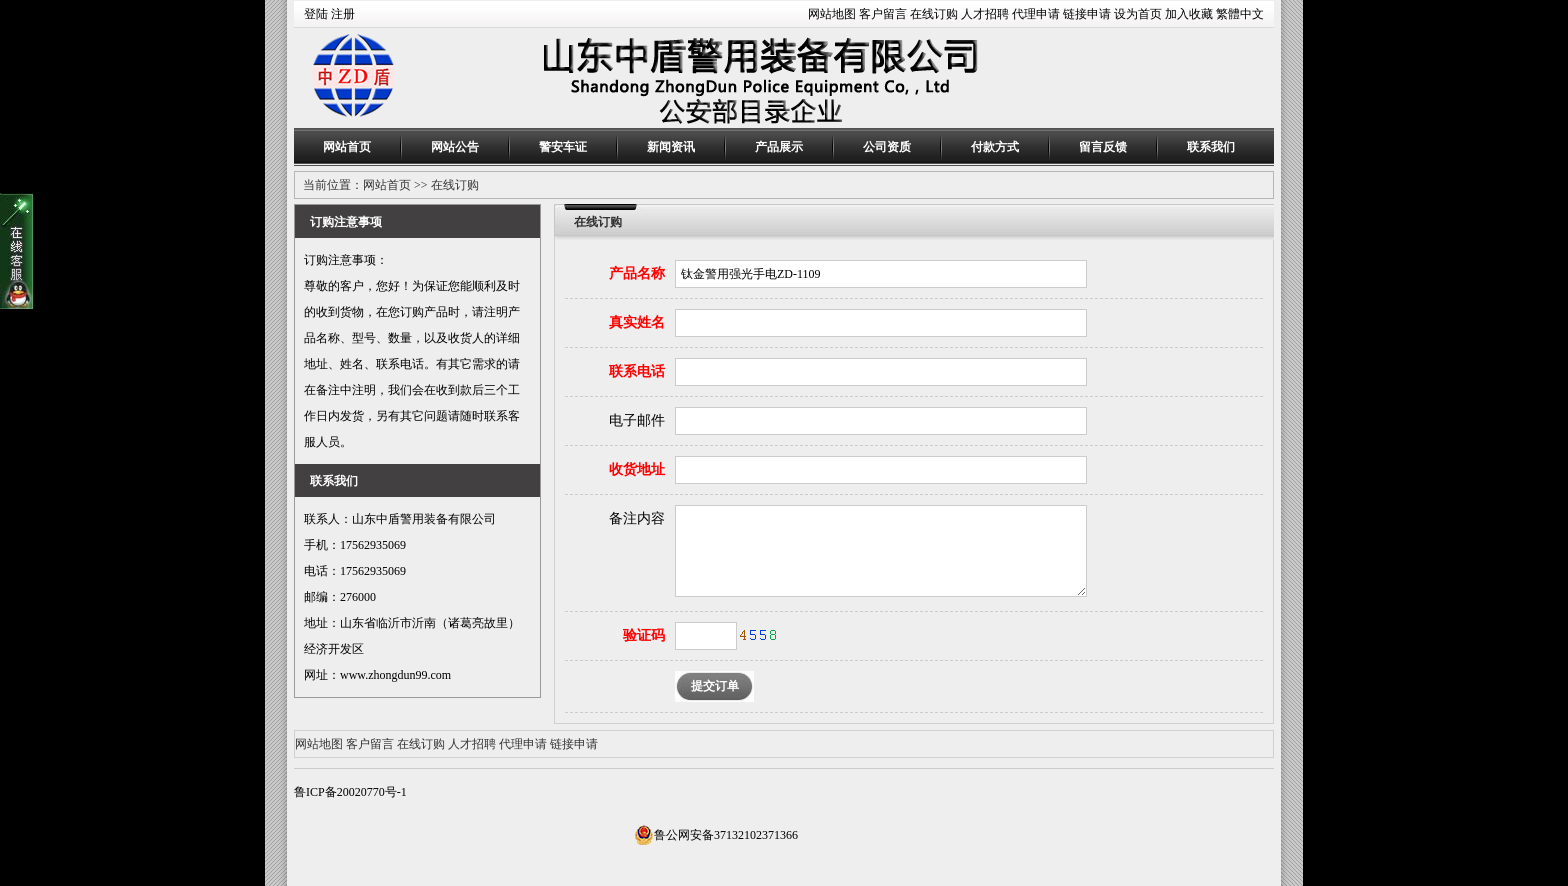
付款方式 (995, 147)
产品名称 (637, 273)
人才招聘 (985, 14)
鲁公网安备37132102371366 (716, 835)
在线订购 (934, 14)
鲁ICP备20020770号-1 (350, 792)
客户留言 (883, 14)
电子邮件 (637, 420)
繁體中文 (1240, 14)
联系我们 (1211, 147)
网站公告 (455, 147)
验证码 (644, 635)
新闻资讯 (671, 147)
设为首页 (1138, 14)
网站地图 (832, 14)
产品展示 (779, 147)
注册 (343, 14)
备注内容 (637, 518)
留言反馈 (1103, 147)
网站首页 (347, 147)
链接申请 (1087, 14)
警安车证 (563, 147)
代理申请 (1036, 14)
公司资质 (887, 147)
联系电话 (637, 371)
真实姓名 (637, 322)
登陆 (316, 14)
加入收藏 (1189, 14)
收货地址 (637, 469)
